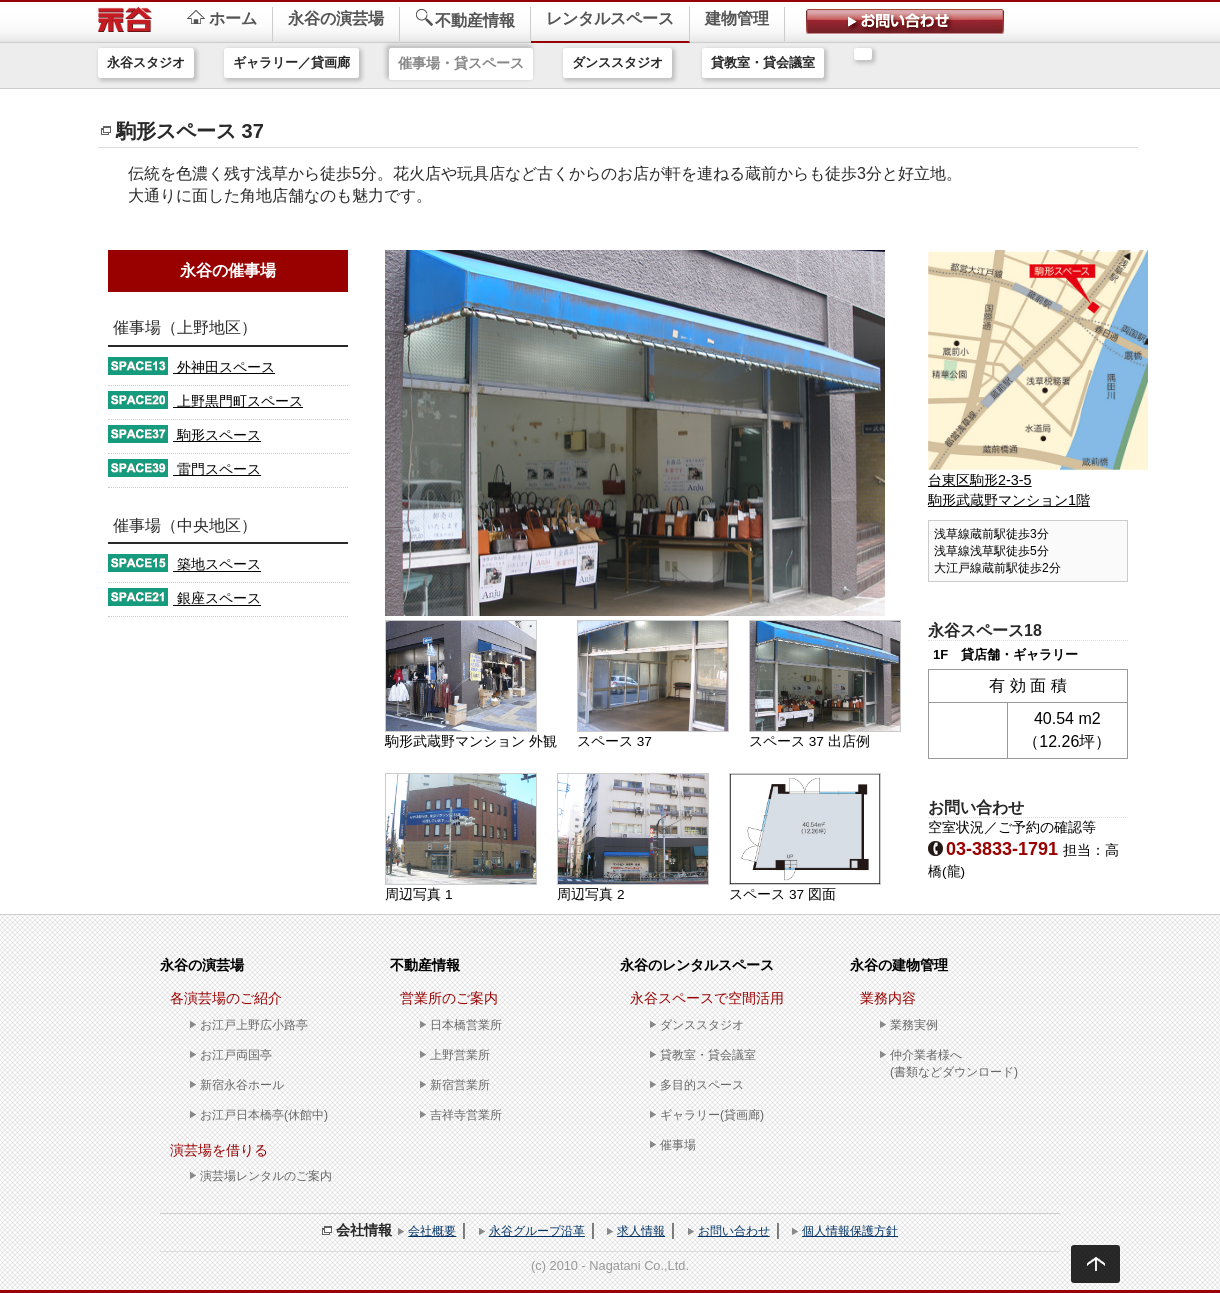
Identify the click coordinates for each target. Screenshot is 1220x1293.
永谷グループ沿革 (537, 1231)
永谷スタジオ (146, 62)
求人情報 (641, 1231)
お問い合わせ (734, 1231)
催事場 (678, 1145)
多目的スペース (702, 1085)
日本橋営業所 (466, 1025)
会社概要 (432, 1231)
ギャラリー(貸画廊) (712, 1115)
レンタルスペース (610, 18)
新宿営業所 (460, 1085)
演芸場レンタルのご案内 (266, 1176)
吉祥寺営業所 (466, 1115)
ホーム (222, 18)
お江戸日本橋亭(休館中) (264, 1115)
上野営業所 (460, 1055)
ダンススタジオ (617, 62)
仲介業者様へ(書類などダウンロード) (954, 1063)
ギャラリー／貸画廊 (291, 62)
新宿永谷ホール (242, 1085)
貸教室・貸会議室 (763, 62)
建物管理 (737, 18)
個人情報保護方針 (850, 1231)
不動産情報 (465, 19)
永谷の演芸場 (336, 18)
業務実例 (914, 1025)
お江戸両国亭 (236, 1055)
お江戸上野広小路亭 (254, 1025)
